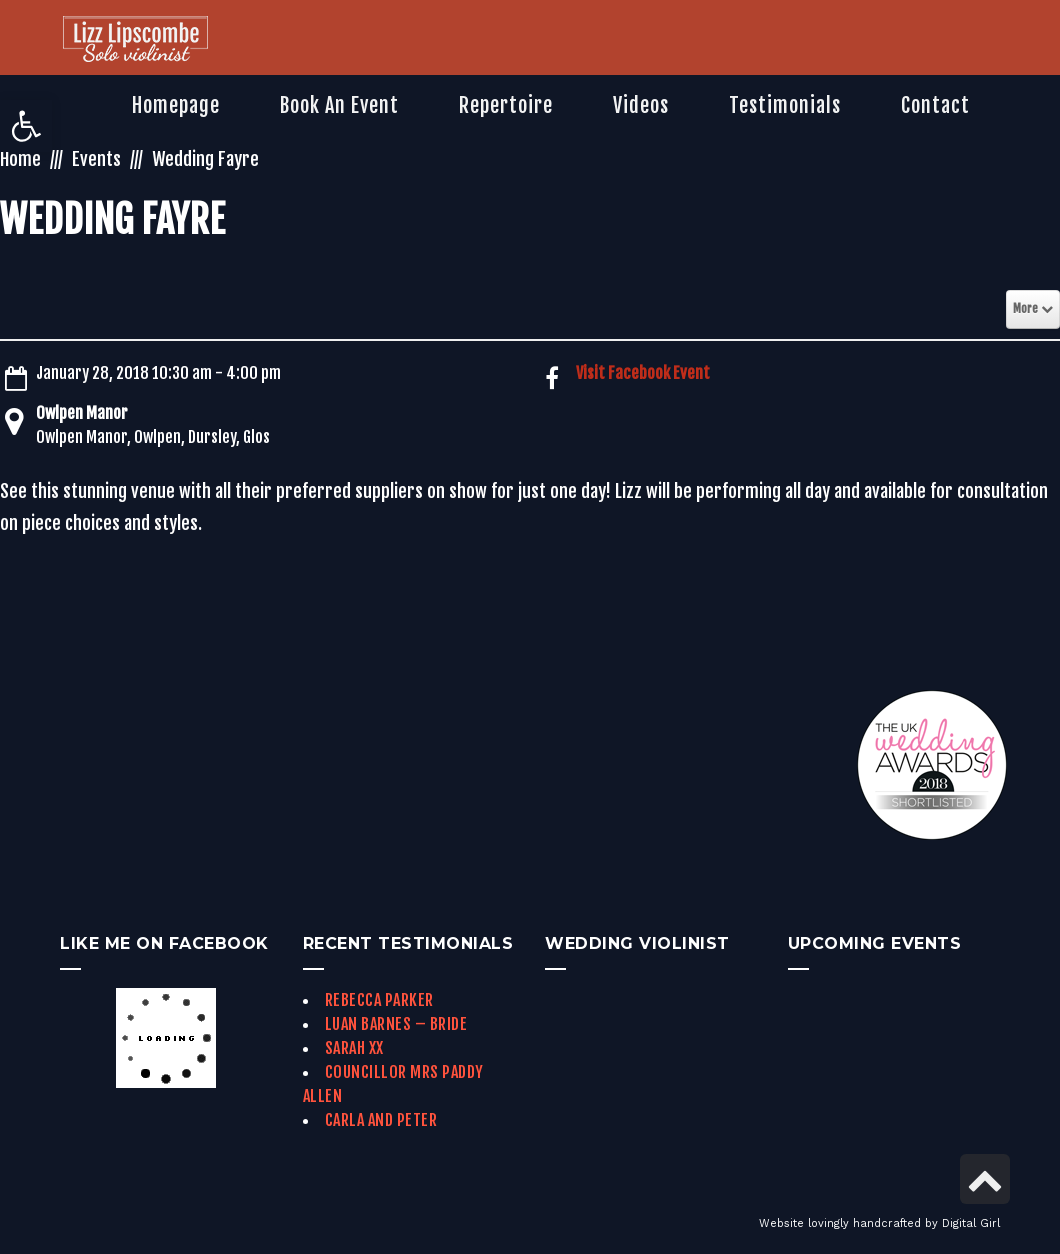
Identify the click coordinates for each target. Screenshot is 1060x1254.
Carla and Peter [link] (381, 1120)
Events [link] (96, 159)
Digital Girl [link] (971, 1223)
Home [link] (20, 159)
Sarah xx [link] (354, 1048)
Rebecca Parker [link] (379, 1000)
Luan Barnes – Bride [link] (396, 1024)
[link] (26, 126)
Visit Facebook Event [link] (643, 373)
